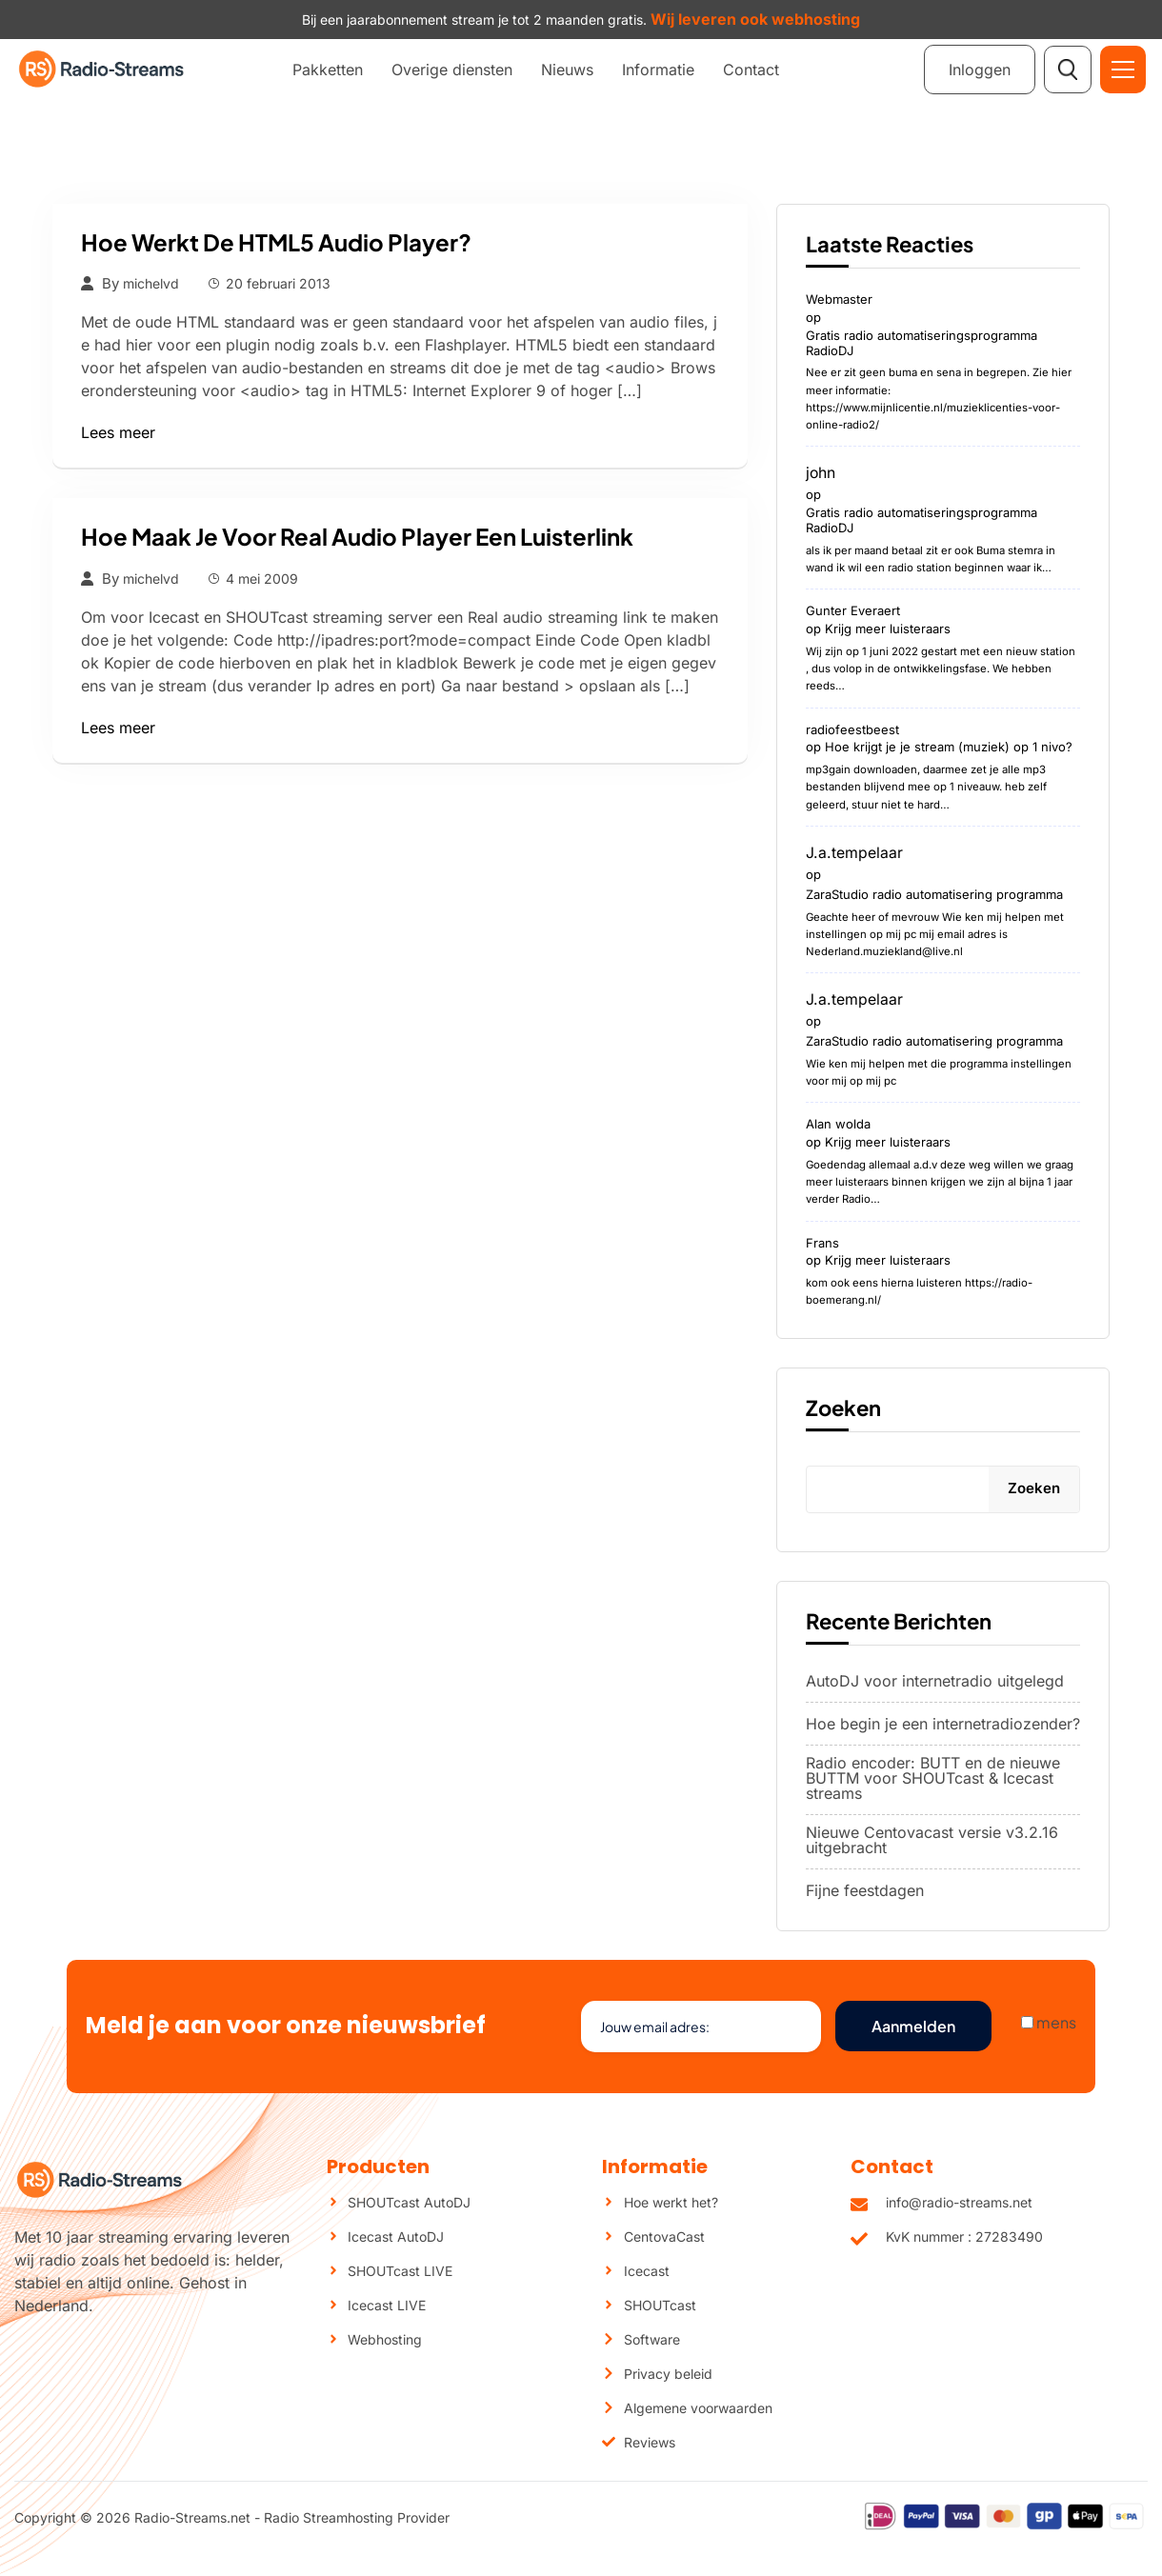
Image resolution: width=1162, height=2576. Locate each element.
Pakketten (327, 69)
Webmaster (839, 300)
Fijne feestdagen (865, 1892)
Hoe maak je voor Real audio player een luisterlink (357, 536)
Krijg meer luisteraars (888, 629)
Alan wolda (838, 1127)
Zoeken (843, 1409)
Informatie (658, 69)
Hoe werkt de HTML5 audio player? (276, 242)
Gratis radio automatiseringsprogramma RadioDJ (921, 343)
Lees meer (118, 432)
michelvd (151, 283)
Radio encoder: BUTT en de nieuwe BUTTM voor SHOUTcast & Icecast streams (933, 1780)
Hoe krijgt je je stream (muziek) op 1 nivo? (948, 748)
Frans (822, 1245)
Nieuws (567, 69)
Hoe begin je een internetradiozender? (943, 1725)
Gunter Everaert (853, 612)
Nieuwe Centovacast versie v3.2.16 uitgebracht (932, 1842)
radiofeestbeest (852, 731)
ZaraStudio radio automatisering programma (934, 895)
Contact (751, 69)
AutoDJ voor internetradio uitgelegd (935, 1682)
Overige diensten (451, 69)
